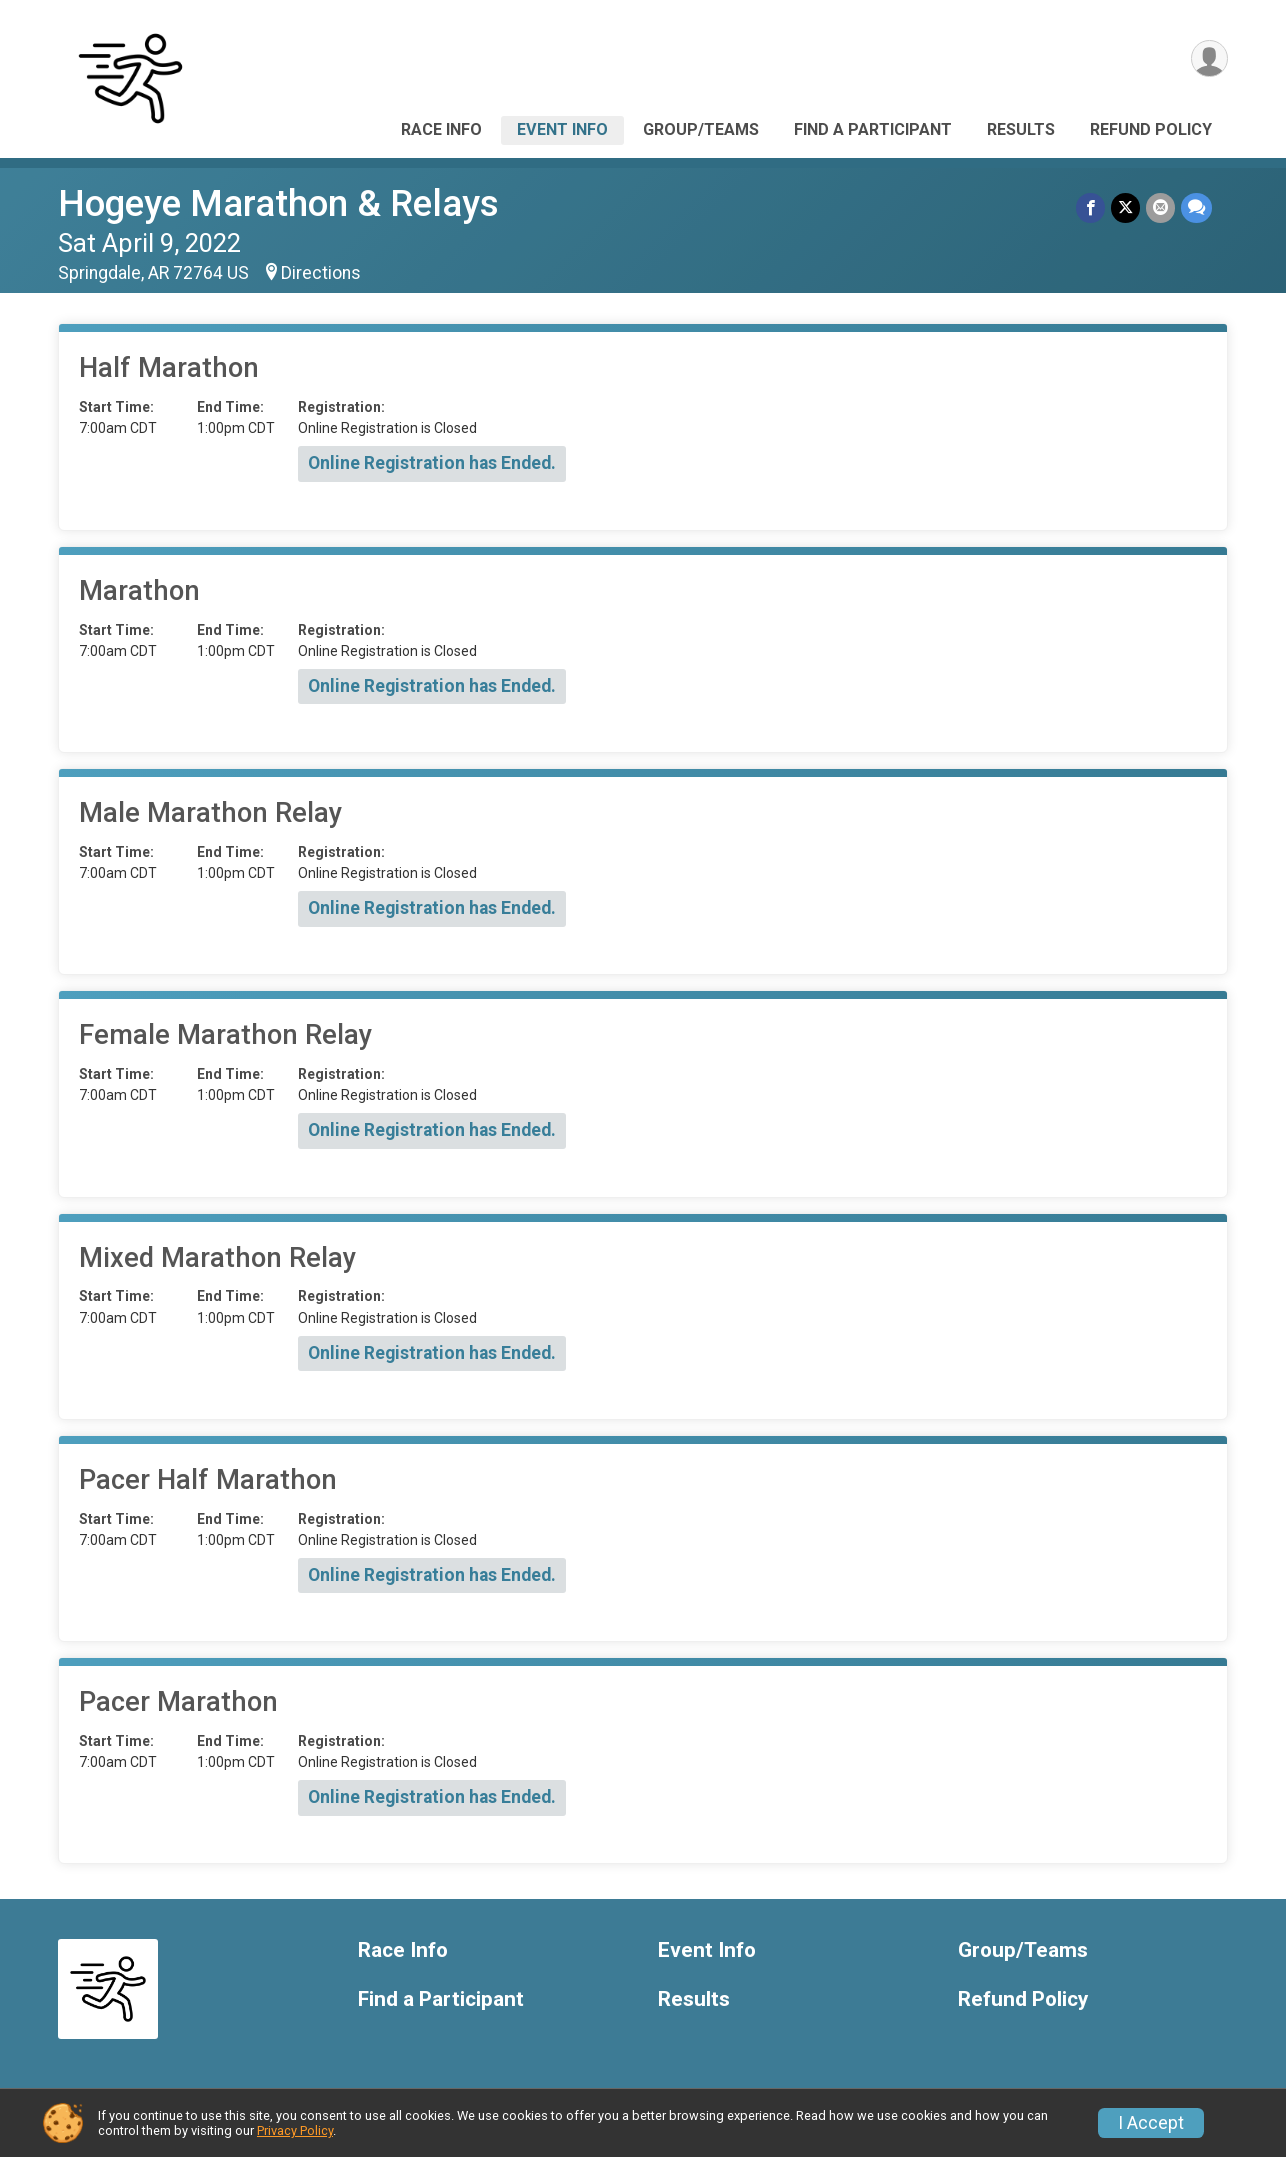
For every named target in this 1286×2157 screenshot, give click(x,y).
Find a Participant (873, 129)
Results (1021, 129)
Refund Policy (1151, 129)
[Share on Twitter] (1125, 207)
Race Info (441, 129)
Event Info (562, 129)
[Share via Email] (1160, 207)
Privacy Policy (295, 2130)
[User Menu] (1209, 58)
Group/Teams (701, 129)
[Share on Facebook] (1090, 207)
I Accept (1151, 2123)
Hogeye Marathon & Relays (278, 203)
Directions (321, 273)
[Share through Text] (1196, 207)
